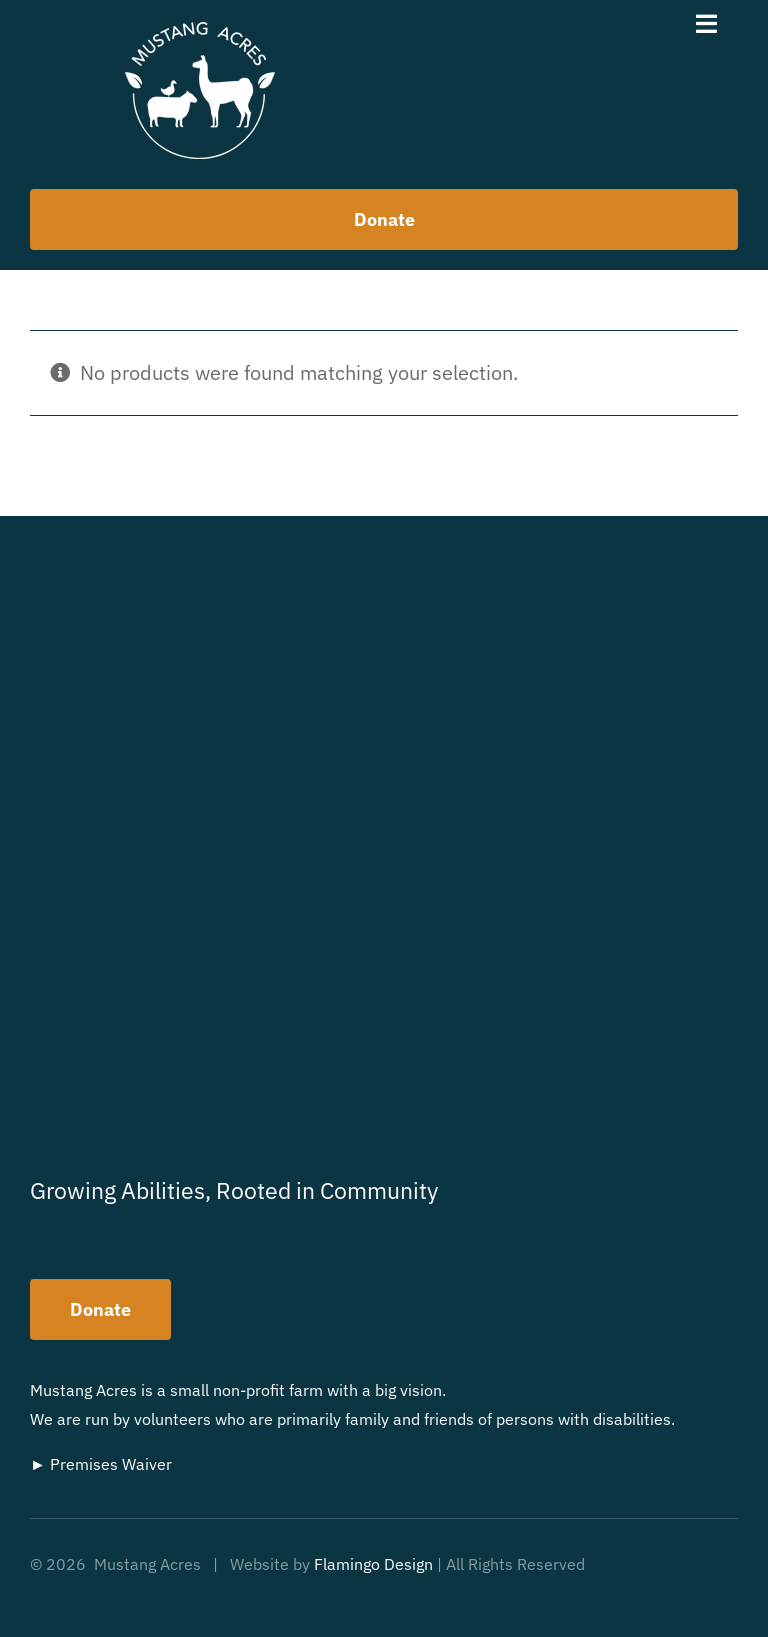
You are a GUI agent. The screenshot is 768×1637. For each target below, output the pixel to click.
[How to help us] (384, 219)
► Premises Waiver (101, 1464)
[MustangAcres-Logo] (200, 31)
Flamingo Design (373, 1564)
